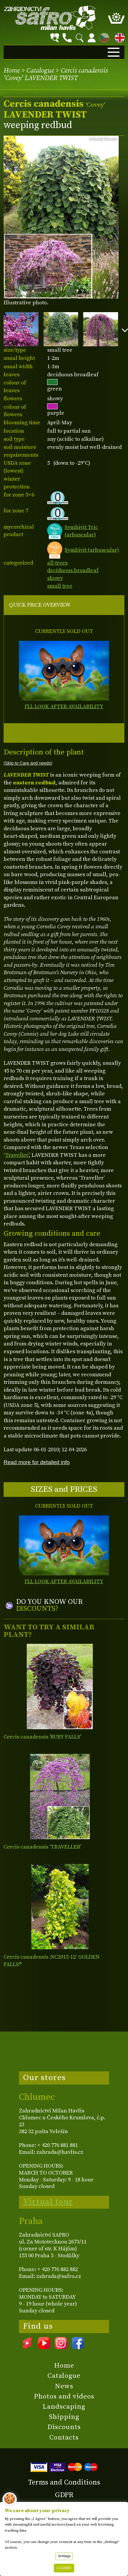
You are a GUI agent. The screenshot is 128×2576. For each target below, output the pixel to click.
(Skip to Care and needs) (28, 763)
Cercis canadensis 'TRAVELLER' (42, 1846)
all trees (57, 563)
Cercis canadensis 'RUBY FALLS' (42, 1736)
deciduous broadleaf (73, 570)
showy (55, 578)
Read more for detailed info (37, 1462)
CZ (102, 36)
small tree (59, 586)
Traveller (17, 1155)
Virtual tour (48, 2202)
